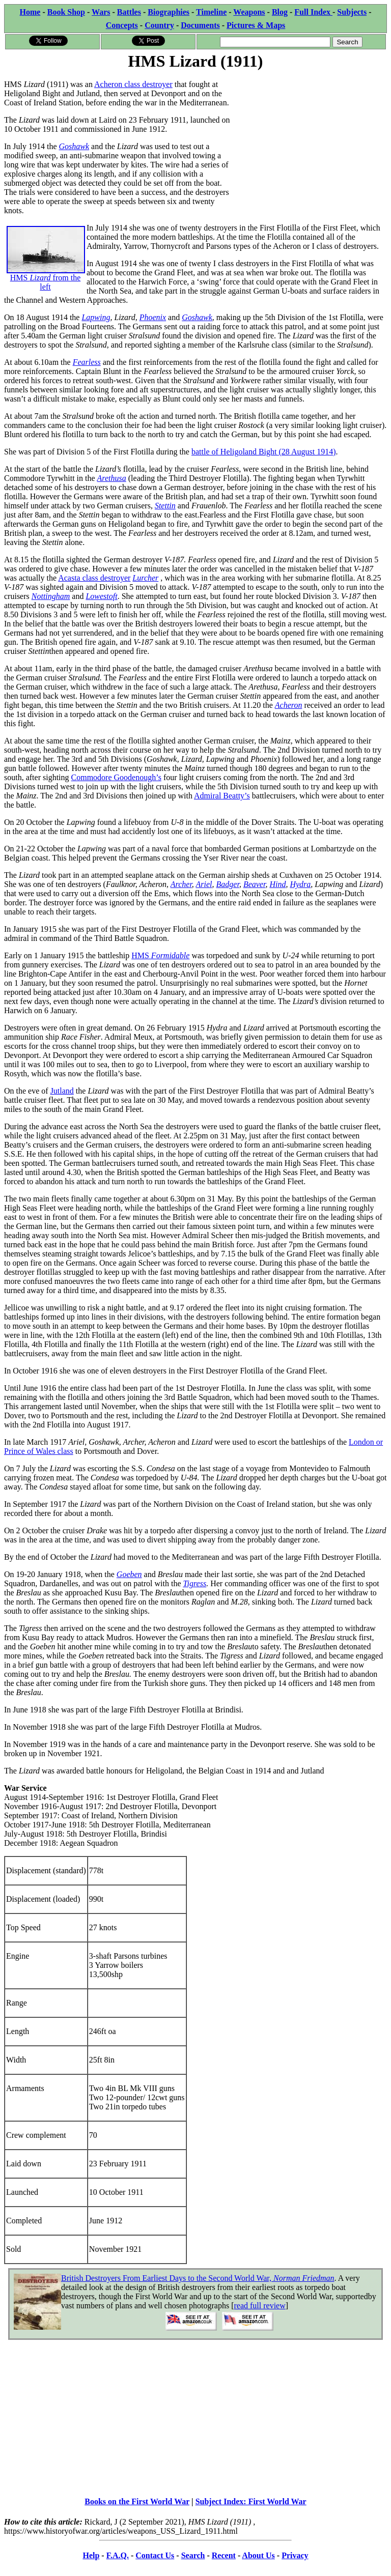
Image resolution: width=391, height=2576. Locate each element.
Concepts (122, 25)
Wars (101, 12)
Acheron (288, 705)
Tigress (194, 1583)
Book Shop (66, 12)
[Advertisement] (310, 135)
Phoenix (152, 317)
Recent (224, 2555)
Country (159, 25)
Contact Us (154, 2555)
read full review (259, 2305)
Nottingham (51, 596)
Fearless (87, 362)
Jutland (62, 1090)
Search (193, 2555)
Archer (181, 884)
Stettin (165, 505)
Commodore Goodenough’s (116, 777)
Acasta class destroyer (94, 578)
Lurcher (145, 578)
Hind (277, 884)
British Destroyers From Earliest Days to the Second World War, (197, 2278)
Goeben (129, 1574)
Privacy (295, 2555)
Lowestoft (101, 596)
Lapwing (95, 317)
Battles (129, 12)
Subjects (352, 12)
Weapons (249, 12)
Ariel (204, 884)
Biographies (168, 12)
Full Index (313, 12)
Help (90, 2555)
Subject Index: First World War (251, 2501)
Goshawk (74, 146)
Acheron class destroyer (133, 84)
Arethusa (111, 478)
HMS (160, 955)
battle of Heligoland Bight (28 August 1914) (263, 451)
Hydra (300, 884)
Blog (280, 12)
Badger (227, 884)
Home (30, 12)
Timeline (211, 12)
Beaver (254, 884)
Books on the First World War (137, 2501)
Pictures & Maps (256, 25)
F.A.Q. (117, 2555)
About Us (258, 2555)
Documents (200, 25)
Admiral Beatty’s (222, 795)
